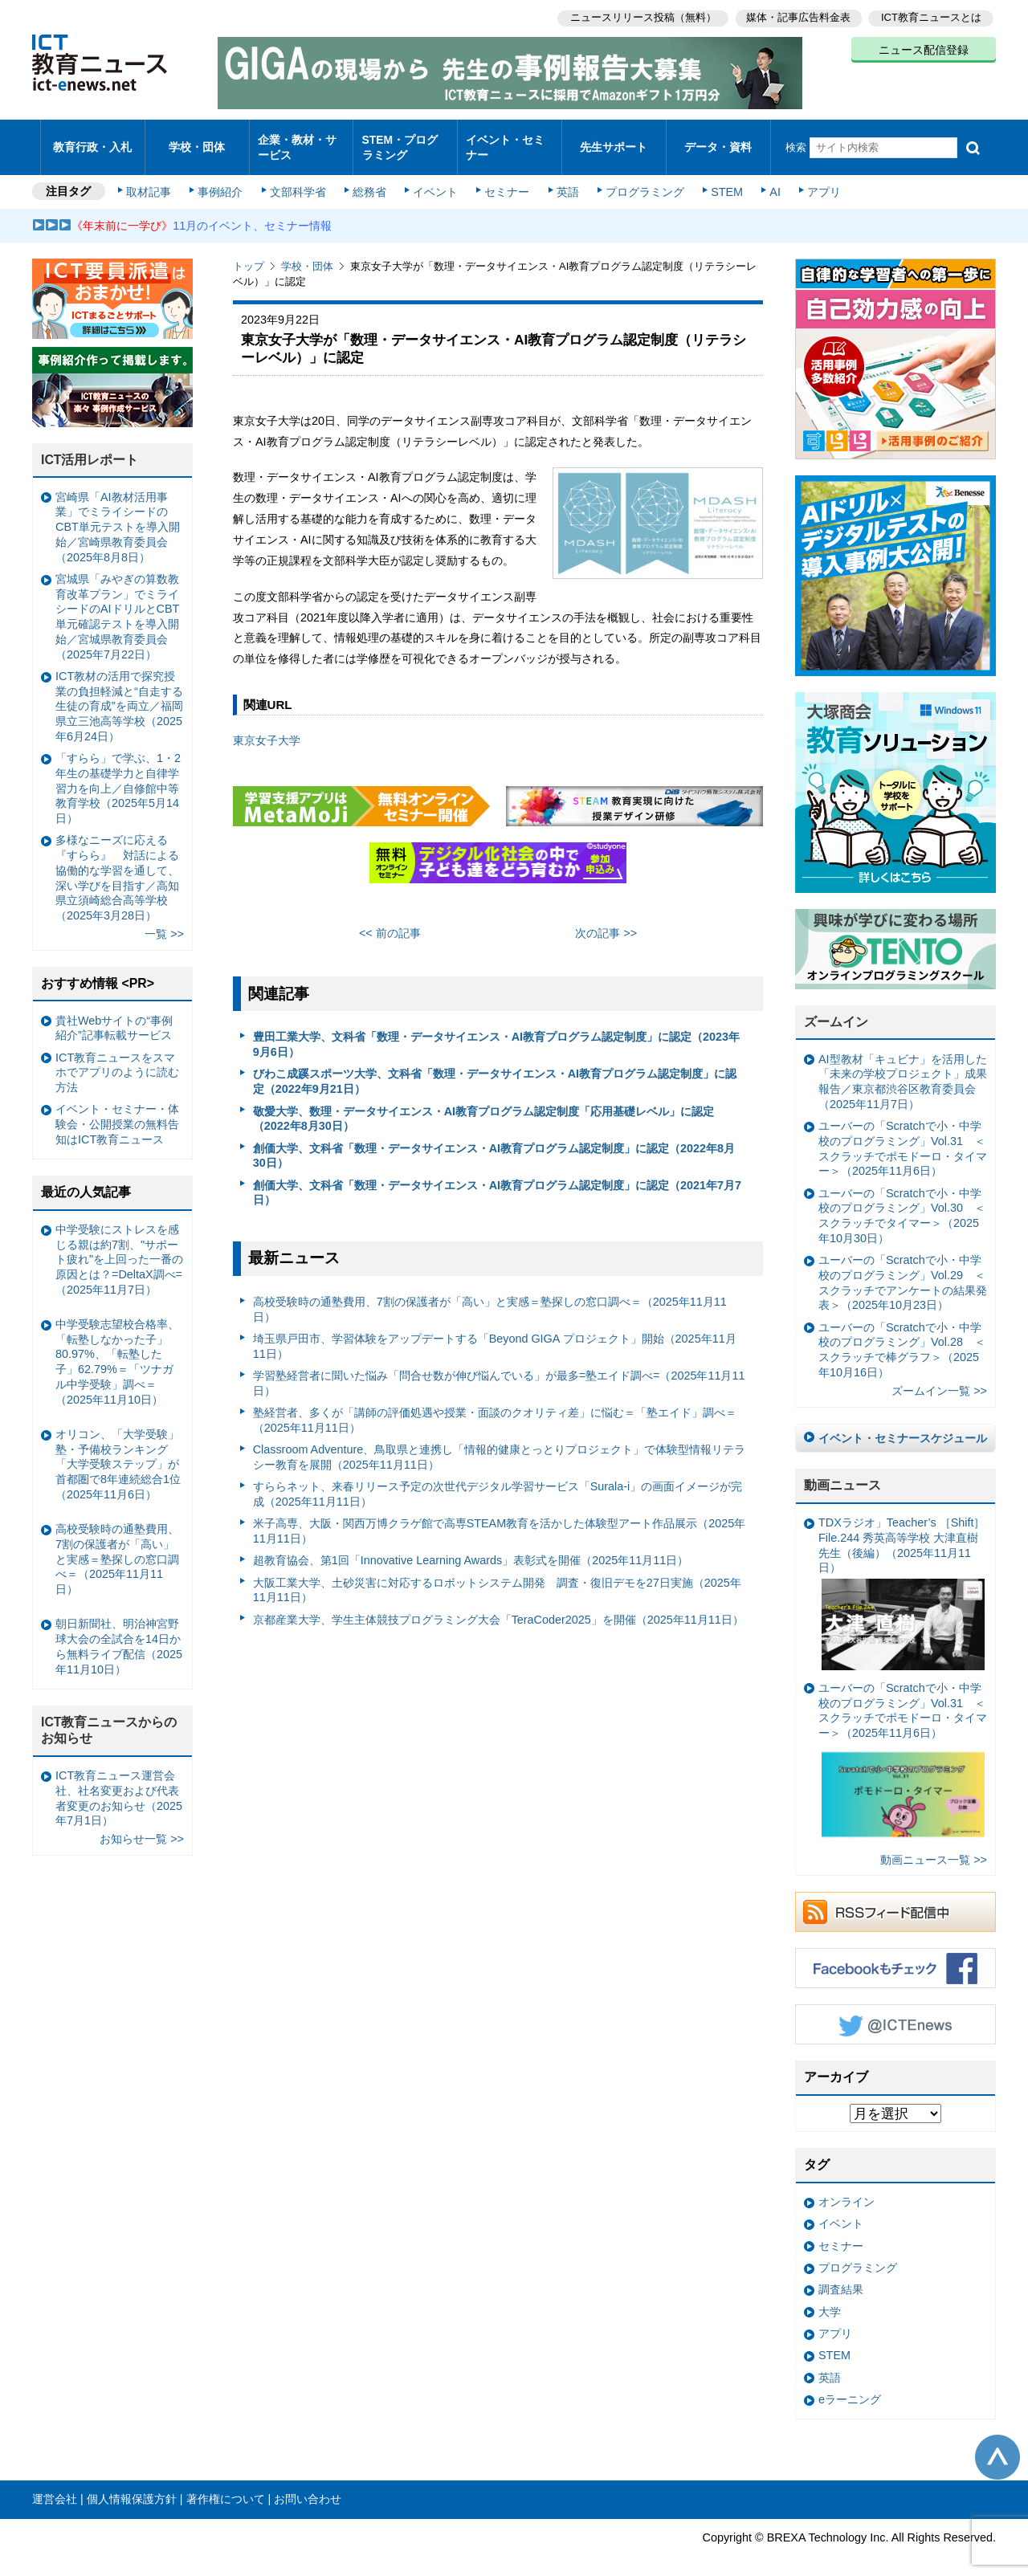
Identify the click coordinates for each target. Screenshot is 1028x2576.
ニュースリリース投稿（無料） (639, 16)
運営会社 (54, 2485)
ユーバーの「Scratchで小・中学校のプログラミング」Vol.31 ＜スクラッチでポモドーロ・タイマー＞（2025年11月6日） (902, 1135)
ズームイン (836, 1008)
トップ (248, 253)
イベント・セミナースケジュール (902, 1424)
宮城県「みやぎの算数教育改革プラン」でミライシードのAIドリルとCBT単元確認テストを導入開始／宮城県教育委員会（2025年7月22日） (117, 603)
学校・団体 (197, 140)
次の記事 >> (606, 919)
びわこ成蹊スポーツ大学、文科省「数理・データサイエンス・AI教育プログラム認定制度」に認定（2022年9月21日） (494, 1068)
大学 (829, 2298)
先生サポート (613, 140)
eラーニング (849, 2385)
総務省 (369, 178)
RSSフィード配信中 (895, 1898)
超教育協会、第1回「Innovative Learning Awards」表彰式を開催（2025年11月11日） (471, 1546)
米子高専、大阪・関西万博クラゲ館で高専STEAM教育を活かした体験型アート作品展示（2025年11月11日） (499, 1517)
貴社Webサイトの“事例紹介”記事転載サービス (114, 1014)
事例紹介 (223, 178)
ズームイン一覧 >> (939, 1377)
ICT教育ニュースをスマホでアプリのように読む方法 (117, 1058)
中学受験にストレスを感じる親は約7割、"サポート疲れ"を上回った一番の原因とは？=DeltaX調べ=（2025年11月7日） (119, 1245)
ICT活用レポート (90, 446)
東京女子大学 (266, 726)
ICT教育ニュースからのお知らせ (109, 1716)
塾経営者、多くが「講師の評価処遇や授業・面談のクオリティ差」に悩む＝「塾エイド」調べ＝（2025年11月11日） (494, 1406)
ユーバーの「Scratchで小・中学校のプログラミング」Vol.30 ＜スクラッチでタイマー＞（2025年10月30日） (901, 1202)
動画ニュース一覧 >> (933, 1846)
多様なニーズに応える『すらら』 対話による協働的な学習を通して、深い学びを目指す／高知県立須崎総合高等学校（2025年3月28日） (117, 864)
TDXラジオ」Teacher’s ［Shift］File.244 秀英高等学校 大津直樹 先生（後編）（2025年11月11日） (901, 1579)
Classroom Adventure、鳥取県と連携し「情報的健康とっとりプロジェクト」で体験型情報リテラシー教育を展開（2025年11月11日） (499, 1443)
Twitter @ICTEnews (895, 2011)
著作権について (225, 2485)
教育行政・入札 (92, 140)
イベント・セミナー (504, 140)
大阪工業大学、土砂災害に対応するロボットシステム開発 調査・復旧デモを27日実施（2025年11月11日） (497, 1577)
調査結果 (840, 2275)
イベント (434, 178)
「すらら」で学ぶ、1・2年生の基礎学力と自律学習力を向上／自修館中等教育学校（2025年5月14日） (118, 774)
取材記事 (152, 178)
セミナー (504, 178)
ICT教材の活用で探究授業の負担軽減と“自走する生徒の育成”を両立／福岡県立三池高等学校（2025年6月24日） (119, 692)
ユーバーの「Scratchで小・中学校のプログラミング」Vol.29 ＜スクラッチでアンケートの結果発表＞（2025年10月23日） (902, 1269)
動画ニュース (842, 1471)
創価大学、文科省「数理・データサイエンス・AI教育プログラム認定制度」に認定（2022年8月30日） (494, 1141)
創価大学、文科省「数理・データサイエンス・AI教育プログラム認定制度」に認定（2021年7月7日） (497, 1179)
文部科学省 (299, 178)
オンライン (846, 2188)
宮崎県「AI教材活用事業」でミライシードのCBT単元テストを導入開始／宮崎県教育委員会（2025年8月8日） (117, 513)
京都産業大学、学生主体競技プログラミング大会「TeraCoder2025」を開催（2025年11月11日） (498, 1606)
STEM (720, 178)
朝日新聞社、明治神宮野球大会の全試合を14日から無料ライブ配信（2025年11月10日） (118, 1632)
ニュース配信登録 (924, 48)
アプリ (815, 178)
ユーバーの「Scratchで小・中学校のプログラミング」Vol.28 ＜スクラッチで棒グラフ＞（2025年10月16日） (901, 1336)
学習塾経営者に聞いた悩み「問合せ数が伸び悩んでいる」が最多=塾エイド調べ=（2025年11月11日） (499, 1369)
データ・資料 (718, 140)
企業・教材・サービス (296, 140)
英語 (564, 178)
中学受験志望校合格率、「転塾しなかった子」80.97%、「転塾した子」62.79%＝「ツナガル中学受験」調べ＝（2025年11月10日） (117, 1348)
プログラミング (639, 178)
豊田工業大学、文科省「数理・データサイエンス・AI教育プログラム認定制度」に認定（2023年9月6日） (496, 1031)
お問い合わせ (307, 2485)
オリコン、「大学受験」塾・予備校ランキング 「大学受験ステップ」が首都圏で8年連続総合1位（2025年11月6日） (118, 1450)
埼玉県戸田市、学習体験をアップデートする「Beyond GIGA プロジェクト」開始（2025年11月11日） (494, 1333)
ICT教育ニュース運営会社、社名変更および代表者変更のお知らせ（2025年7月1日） (118, 1784)
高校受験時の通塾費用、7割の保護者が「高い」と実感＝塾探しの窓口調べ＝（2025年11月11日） (490, 1296)
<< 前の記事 (390, 919)
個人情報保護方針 (132, 2485)
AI (767, 178)
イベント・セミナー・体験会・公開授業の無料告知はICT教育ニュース (117, 1110)
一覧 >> (164, 920)
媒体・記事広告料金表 (796, 16)
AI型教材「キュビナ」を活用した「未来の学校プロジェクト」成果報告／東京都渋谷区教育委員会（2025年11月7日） (902, 1068)
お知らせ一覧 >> (142, 1825)
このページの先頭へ (997, 2442)
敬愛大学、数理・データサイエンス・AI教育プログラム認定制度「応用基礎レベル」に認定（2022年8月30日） (483, 1104)
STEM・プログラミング (406, 140)
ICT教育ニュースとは (931, 16)
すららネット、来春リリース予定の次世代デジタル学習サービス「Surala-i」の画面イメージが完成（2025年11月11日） (498, 1480)
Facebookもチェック (895, 1954)
